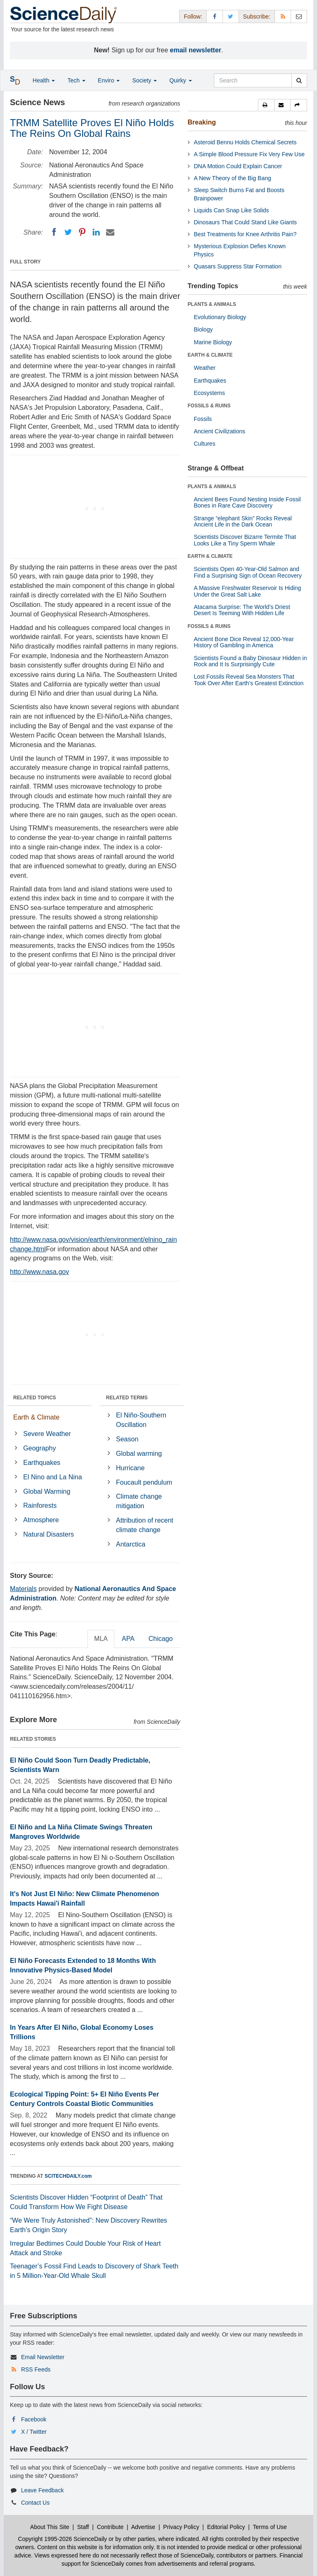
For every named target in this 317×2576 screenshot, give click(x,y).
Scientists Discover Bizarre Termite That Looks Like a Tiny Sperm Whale (245, 540)
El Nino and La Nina (52, 1477)
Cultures (204, 443)
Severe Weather (47, 1433)
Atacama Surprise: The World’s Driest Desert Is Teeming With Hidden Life (242, 610)
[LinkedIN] (96, 232)
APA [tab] (128, 1638)
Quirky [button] (180, 80)
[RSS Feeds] (282, 16)
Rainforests (40, 1505)
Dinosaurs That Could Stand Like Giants (245, 222)
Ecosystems (209, 393)
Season (127, 1439)
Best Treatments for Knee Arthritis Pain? (245, 234)
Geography (39, 1448)
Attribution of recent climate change (144, 1525)
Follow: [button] (193, 16)
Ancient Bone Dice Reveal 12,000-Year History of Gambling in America (244, 642)
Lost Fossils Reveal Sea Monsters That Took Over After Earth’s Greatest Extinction (249, 679)
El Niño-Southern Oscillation (141, 1420)
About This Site (49, 2527)
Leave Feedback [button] (42, 2490)
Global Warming (46, 1491)
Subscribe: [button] (256, 16)
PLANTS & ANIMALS (212, 304)
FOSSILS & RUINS (209, 406)
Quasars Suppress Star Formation (238, 266)
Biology (203, 329)
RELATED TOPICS (34, 1398)
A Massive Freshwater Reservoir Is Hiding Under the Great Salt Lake (247, 591)
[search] (299, 80)
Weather (205, 367)
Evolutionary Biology (220, 317)
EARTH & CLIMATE (210, 355)
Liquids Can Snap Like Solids (231, 210)
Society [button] (144, 80)
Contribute (110, 2527)
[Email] (110, 232)
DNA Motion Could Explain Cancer (238, 166)
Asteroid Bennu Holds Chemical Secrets (245, 142)
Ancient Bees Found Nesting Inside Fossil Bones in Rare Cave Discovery (247, 502)
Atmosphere (41, 1519)
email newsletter (196, 50)
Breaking (202, 122)
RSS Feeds (36, 2369)
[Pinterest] (82, 232)
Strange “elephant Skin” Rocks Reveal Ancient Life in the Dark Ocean (243, 521)
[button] (266, 105)
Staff (83, 2527)
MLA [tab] (101, 1638)
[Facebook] (54, 232)
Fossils (203, 419)
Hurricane (130, 1467)
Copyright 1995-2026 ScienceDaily (62, 2539)
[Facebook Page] (214, 16)
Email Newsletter (42, 2357)
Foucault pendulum (144, 1482)
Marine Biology (213, 342)
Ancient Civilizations (220, 431)
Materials (23, 1588)
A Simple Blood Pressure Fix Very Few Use (249, 154)
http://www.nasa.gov (39, 1271)
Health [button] (44, 80)
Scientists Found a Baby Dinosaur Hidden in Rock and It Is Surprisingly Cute (250, 661)
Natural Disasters (48, 1534)
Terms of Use (269, 2527)
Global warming (139, 1453)
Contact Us (35, 2502)
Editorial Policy (226, 2527)
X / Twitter (34, 2431)
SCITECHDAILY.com (68, 2176)
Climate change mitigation (139, 1501)
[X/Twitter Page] (230, 16)
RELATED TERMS (127, 1398)
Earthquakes (41, 1462)
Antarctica (130, 1544)
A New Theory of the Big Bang (232, 178)
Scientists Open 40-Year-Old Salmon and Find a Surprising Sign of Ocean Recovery (248, 572)
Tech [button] (76, 80)
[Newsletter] (299, 16)
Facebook (33, 2419)
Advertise (143, 2527)
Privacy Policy (181, 2527)
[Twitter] (68, 232)
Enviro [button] (109, 80)
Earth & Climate (36, 1417)
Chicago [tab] (161, 1638)
